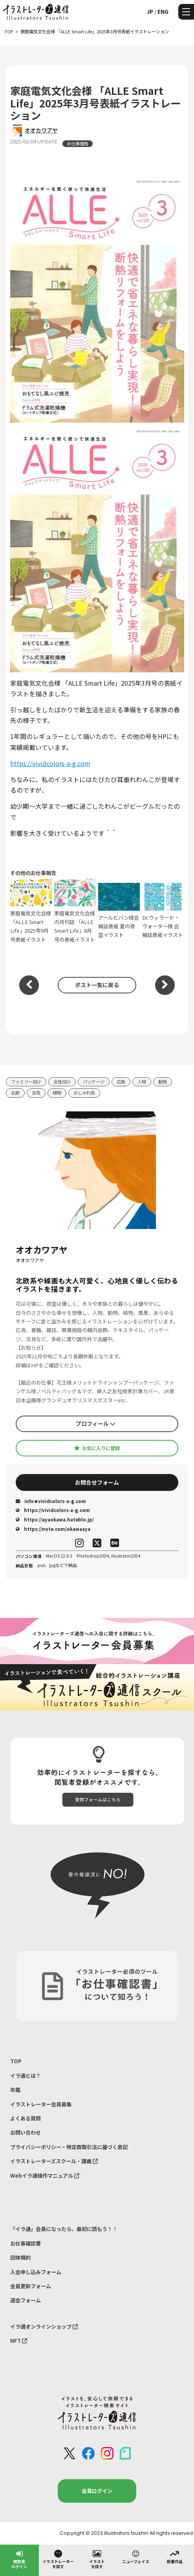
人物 (141, 1081)
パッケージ (93, 1081)
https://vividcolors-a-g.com (50, 763)
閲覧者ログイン (19, 2559)
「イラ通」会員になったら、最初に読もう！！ (63, 2229)
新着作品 (175, 2556)
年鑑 (15, 2089)
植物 (57, 1092)
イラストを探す (97, 2559)
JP (149, 11)
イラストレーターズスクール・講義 (54, 2161)
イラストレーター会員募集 (40, 2104)
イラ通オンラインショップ (44, 2326)
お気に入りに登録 (97, 1448)
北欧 (15, 1092)
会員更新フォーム (30, 2286)
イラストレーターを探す (58, 2559)
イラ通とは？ (25, 2075)
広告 (121, 1081)
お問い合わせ (25, 2132)
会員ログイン (97, 2490)
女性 (36, 1092)
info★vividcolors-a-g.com (51, 1501)
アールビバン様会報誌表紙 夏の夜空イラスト (119, 911)
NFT (18, 2340)
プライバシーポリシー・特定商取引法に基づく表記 (69, 2147)
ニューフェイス (135, 2556)
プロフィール (95, 1423)
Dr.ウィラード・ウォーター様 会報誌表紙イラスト (163, 911)
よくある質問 (25, 2118)
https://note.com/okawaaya (53, 1529)
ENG (162, 11)
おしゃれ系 (84, 1092)
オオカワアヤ (41, 130)
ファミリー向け (26, 1081)
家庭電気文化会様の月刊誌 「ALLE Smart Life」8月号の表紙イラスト (75, 911)
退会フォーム (25, 2300)
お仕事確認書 (25, 2243)
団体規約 (20, 2257)
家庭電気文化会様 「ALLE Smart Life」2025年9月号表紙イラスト (31, 911)
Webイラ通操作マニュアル (44, 2175)
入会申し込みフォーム (35, 2272)
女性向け (62, 1081)
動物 (162, 1081)
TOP (16, 2061)
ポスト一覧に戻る (97, 985)
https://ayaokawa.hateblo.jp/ (55, 1519)
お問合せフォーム (97, 1482)
